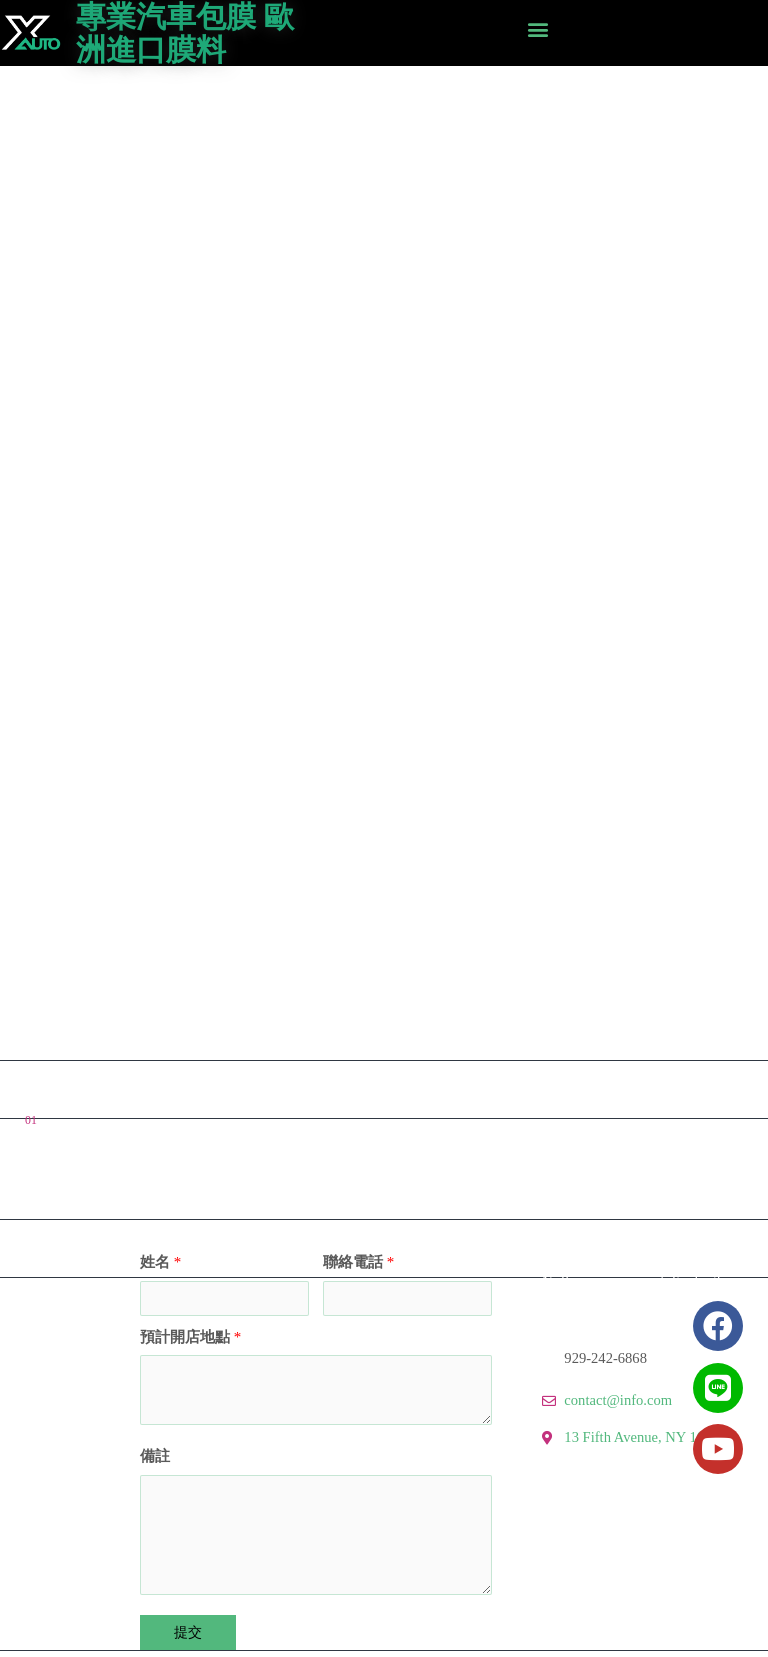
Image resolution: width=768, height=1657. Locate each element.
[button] (537, 28)
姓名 (160, 1262)
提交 (188, 1632)
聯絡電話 (358, 1262)
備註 (155, 1456)
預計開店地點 (190, 1337)
